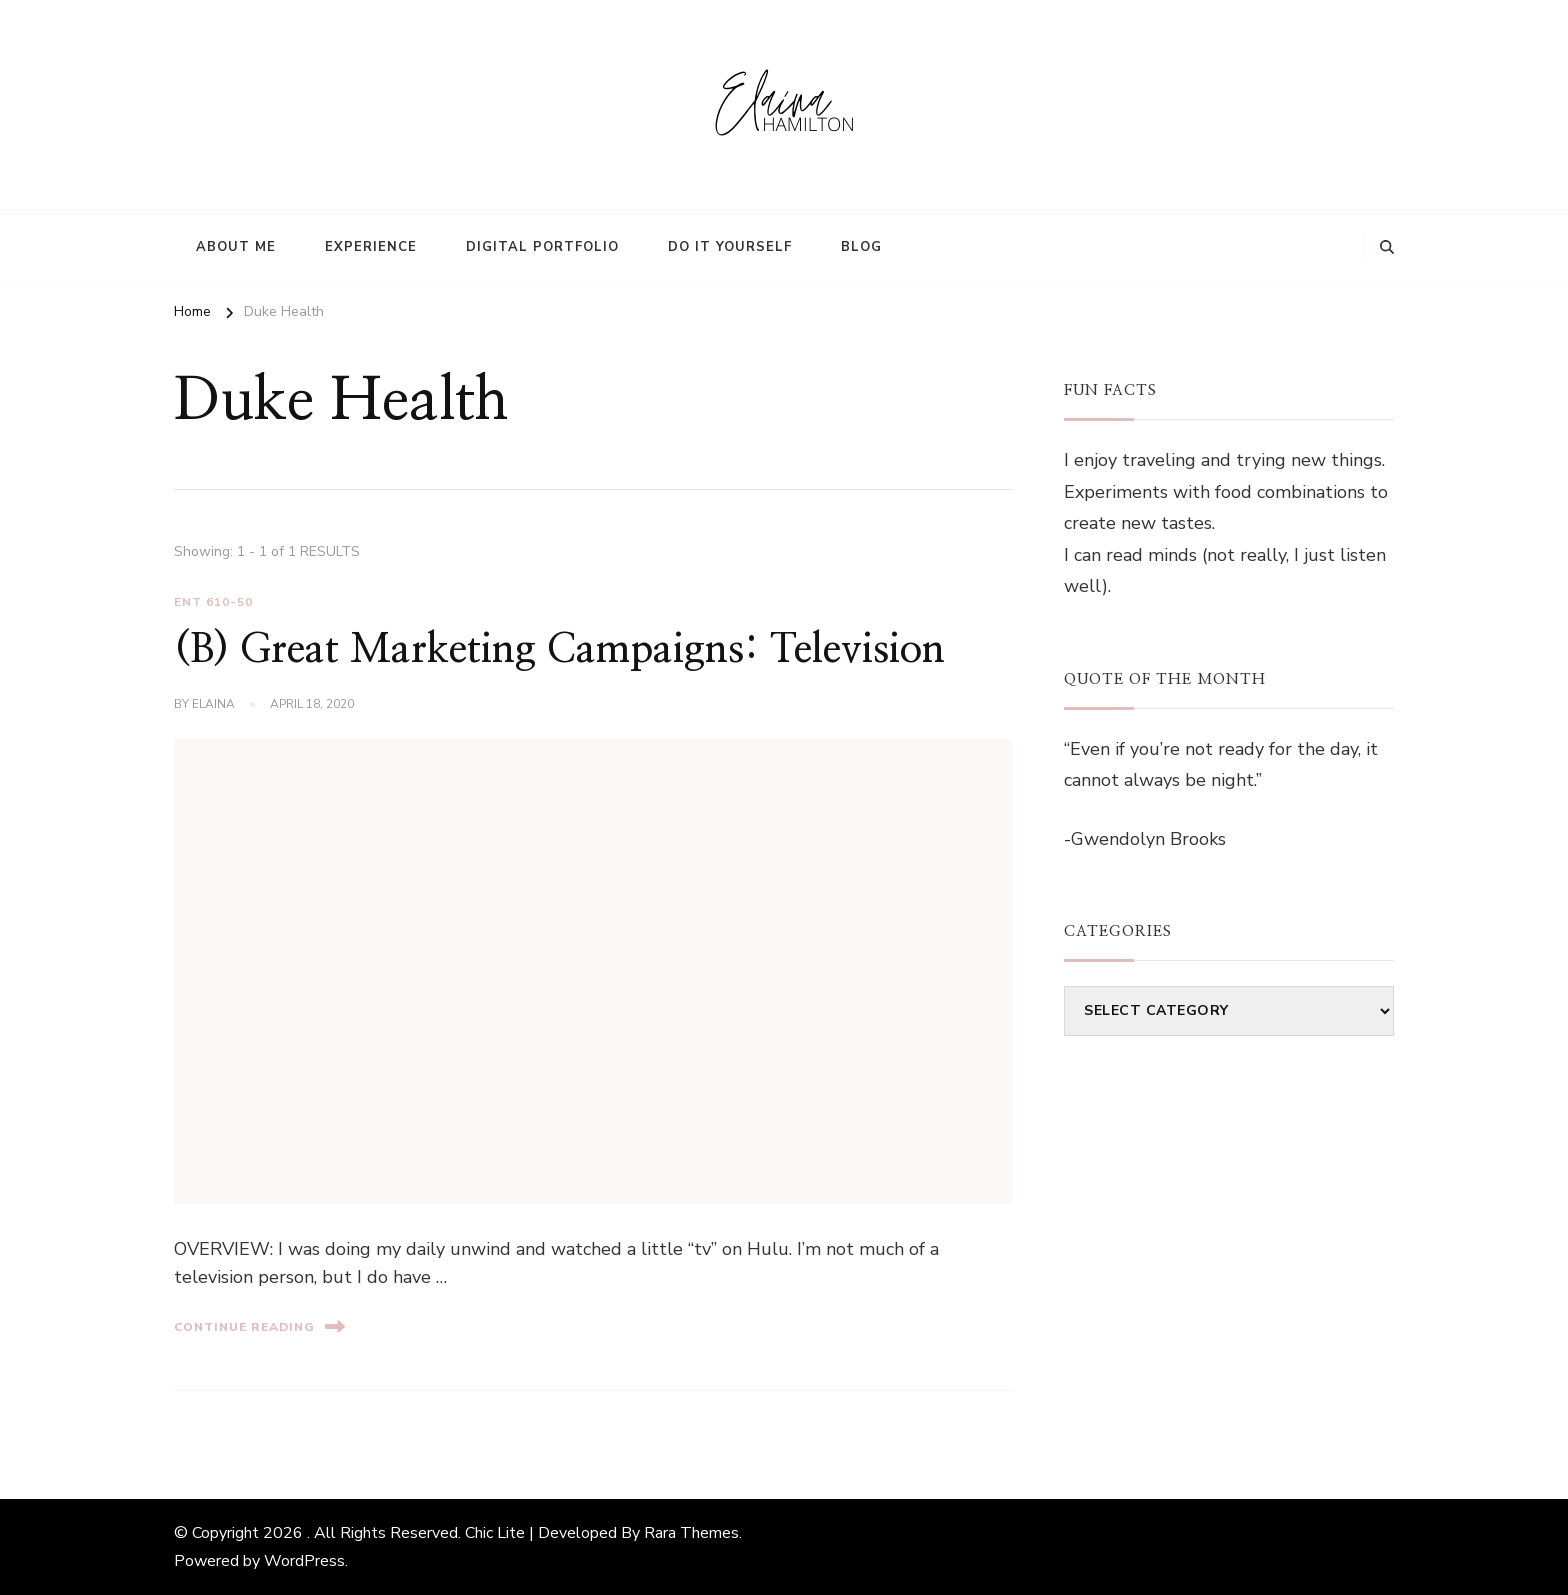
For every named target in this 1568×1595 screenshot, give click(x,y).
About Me (236, 247)
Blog (861, 247)
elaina (213, 704)
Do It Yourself (730, 247)
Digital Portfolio (542, 247)
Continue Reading (259, 1326)
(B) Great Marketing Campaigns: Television (559, 650)
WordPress (304, 1561)
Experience (371, 247)
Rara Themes (691, 1533)
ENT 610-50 (213, 602)
